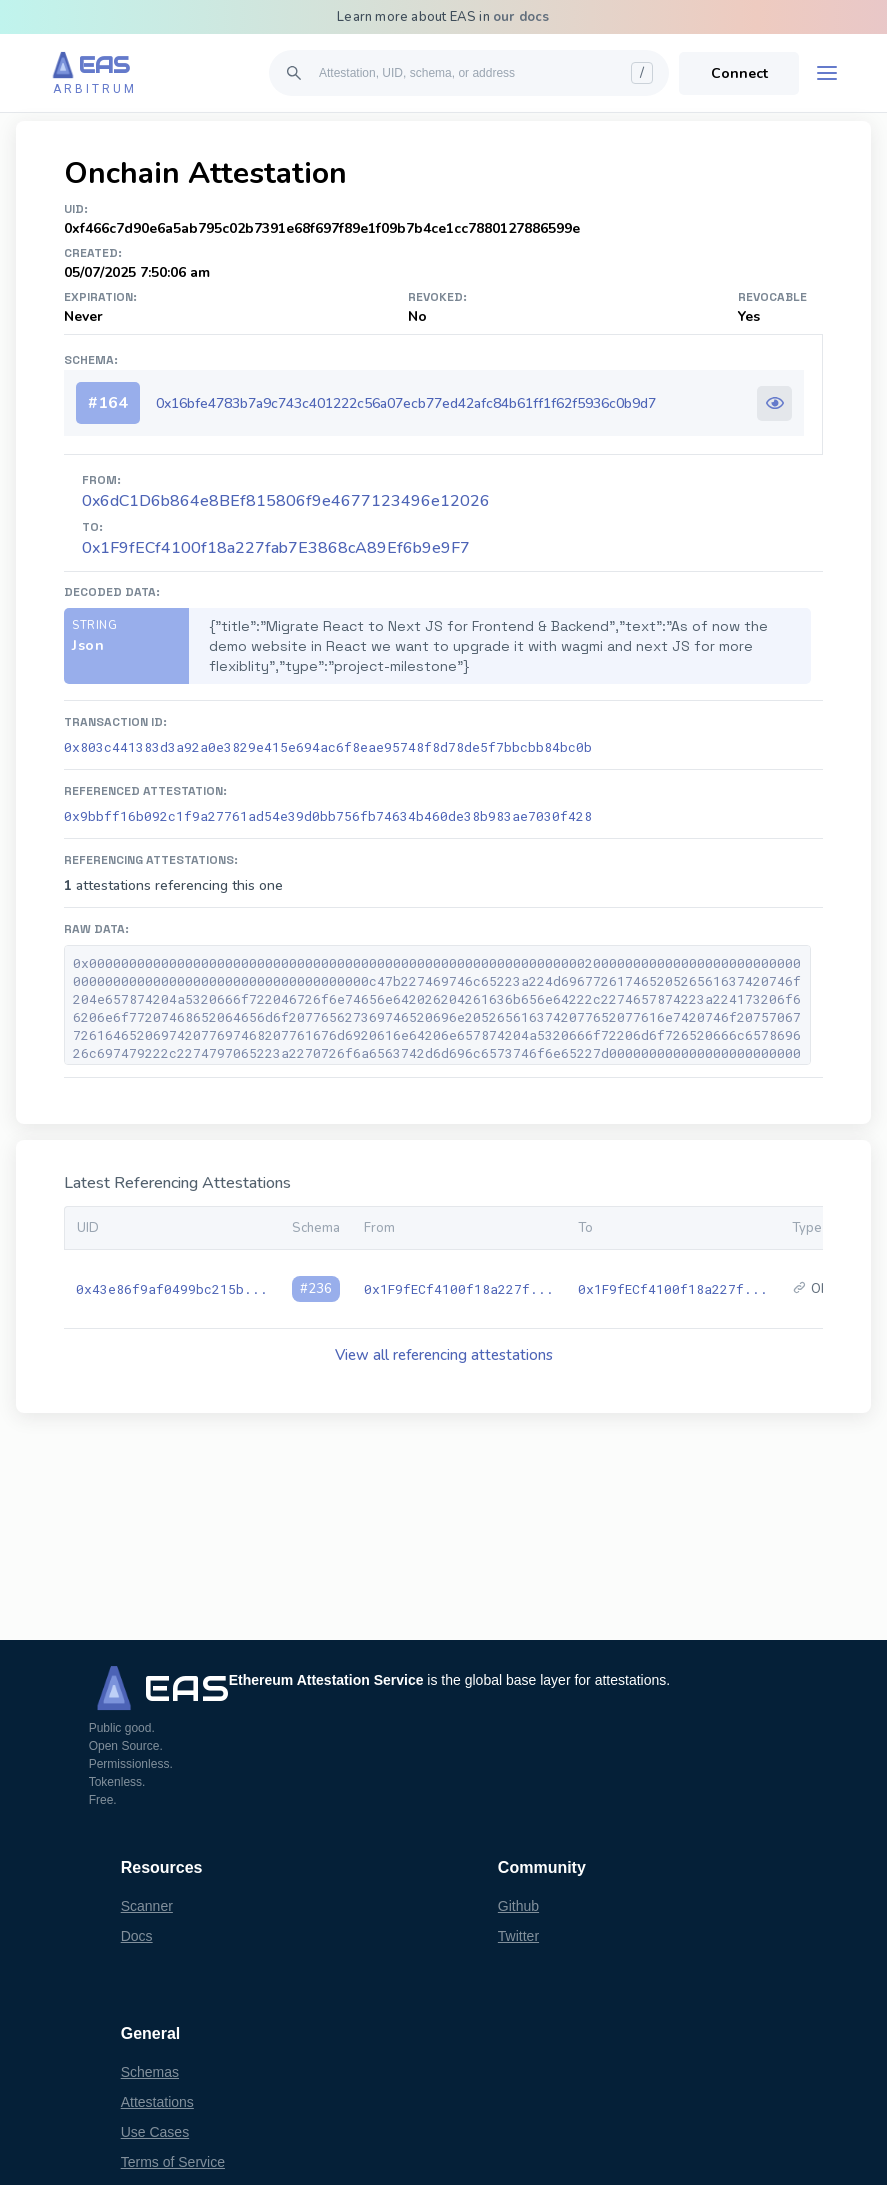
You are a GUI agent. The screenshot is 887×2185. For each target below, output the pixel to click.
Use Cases (155, 2132)
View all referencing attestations (444, 1355)
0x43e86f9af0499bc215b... (172, 1289)
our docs (521, 17)
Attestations (157, 2102)
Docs (137, 1936)
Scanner (147, 1906)
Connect (739, 73)
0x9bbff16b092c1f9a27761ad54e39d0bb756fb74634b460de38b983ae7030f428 (328, 816)
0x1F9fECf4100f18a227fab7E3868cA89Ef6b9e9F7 (276, 548)
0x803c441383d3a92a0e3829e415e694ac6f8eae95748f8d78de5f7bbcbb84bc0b (328, 747)
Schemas (150, 2072)
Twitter (518, 1936)
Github (518, 1906)
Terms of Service (173, 2162)
